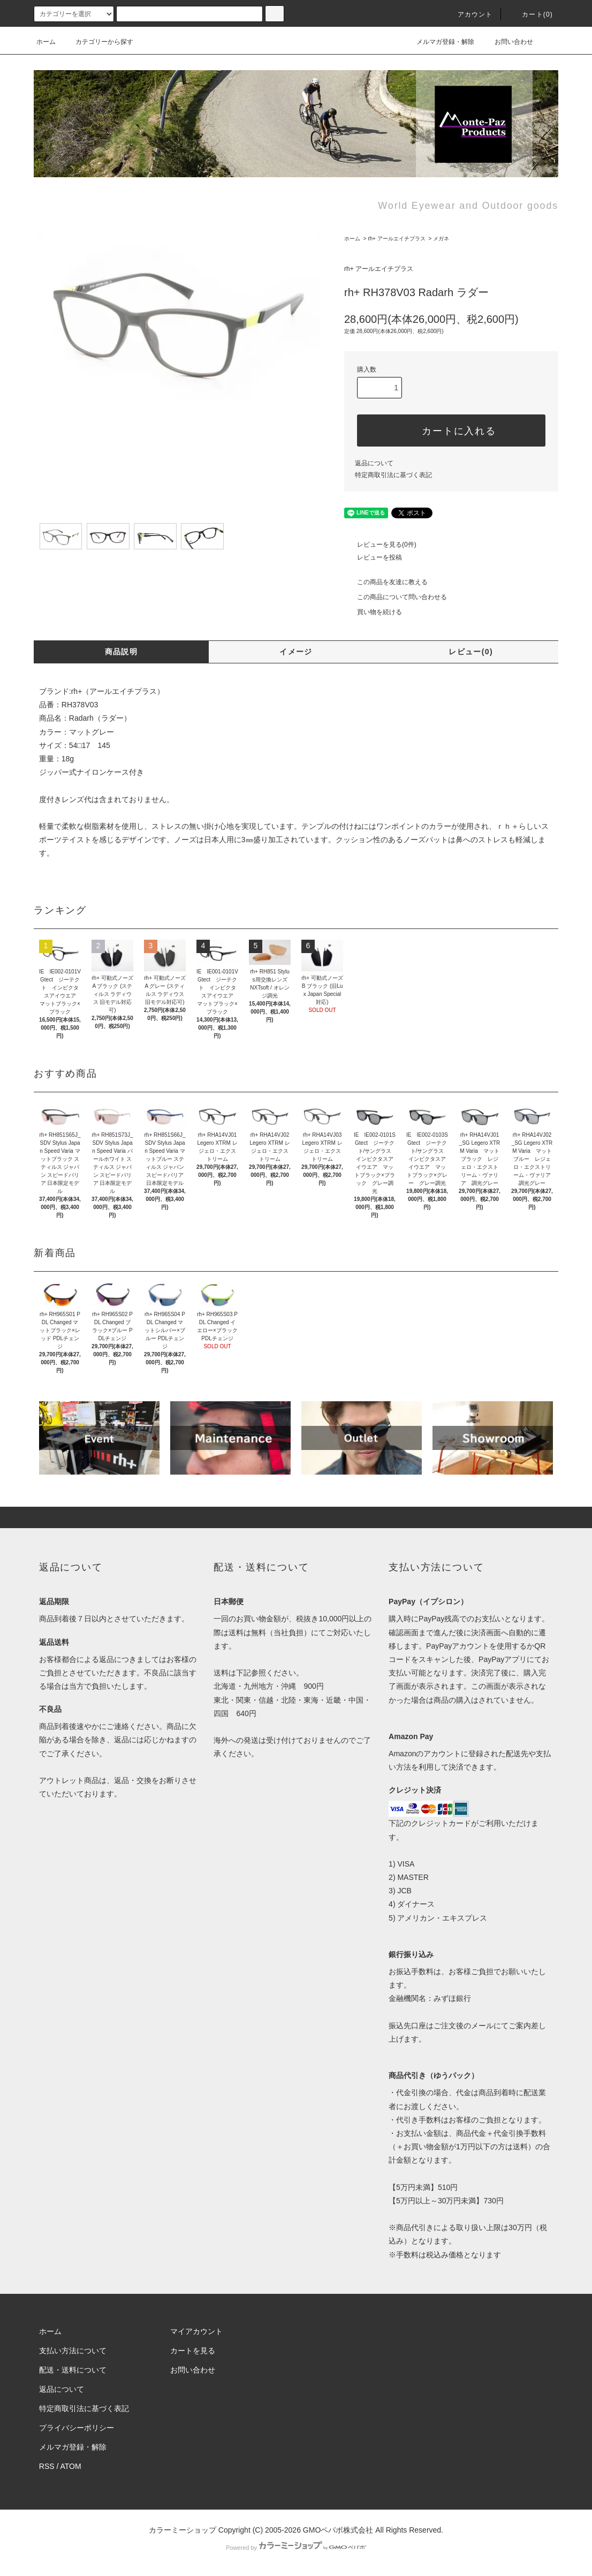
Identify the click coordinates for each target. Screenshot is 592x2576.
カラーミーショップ (182, 2530)
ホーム (46, 42)
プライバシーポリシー (76, 2427)
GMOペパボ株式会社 (338, 2530)
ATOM (70, 2466)
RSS (47, 2466)
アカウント (469, 14)
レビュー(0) (471, 651)
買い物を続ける (373, 612)
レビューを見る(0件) (380, 544)
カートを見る (192, 2350)
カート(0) (531, 14)
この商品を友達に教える (386, 582)
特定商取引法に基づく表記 (393, 475)
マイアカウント (196, 2331)
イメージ (296, 651)
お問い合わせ (507, 42)
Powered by (296, 2547)
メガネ (441, 238)
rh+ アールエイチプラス (397, 238)
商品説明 (121, 651)
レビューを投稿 (373, 557)
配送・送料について (73, 2370)
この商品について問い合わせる (395, 597)
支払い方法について (73, 2350)
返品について (374, 463)
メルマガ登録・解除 (439, 42)
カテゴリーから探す (98, 42)
